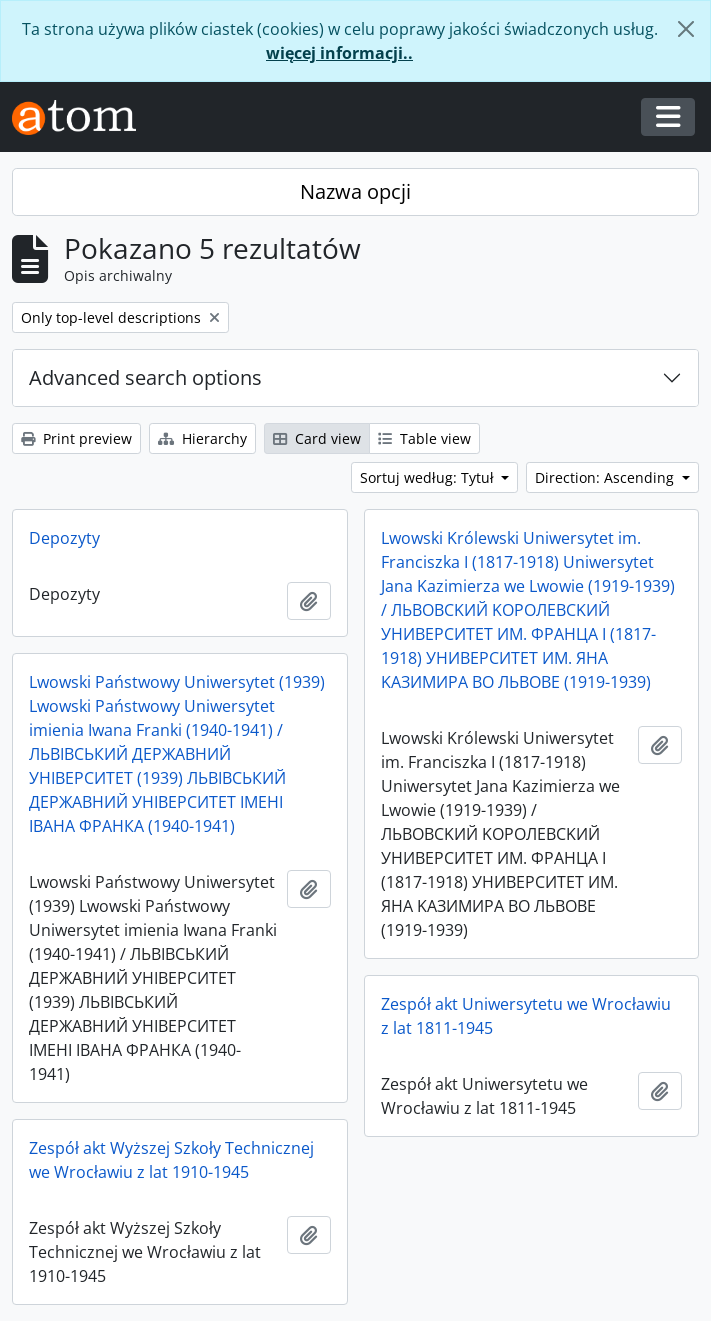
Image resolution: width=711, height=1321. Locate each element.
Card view (317, 438)
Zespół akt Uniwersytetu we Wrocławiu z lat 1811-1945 (526, 1016)
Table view (424, 438)
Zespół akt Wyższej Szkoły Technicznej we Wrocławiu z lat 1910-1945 (171, 1160)
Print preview (76, 438)
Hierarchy (202, 438)
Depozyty (64, 538)
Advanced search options (145, 377)
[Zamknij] (686, 29)
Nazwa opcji (355, 191)
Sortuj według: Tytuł (429, 477)
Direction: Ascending (606, 477)
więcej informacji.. (339, 53)
